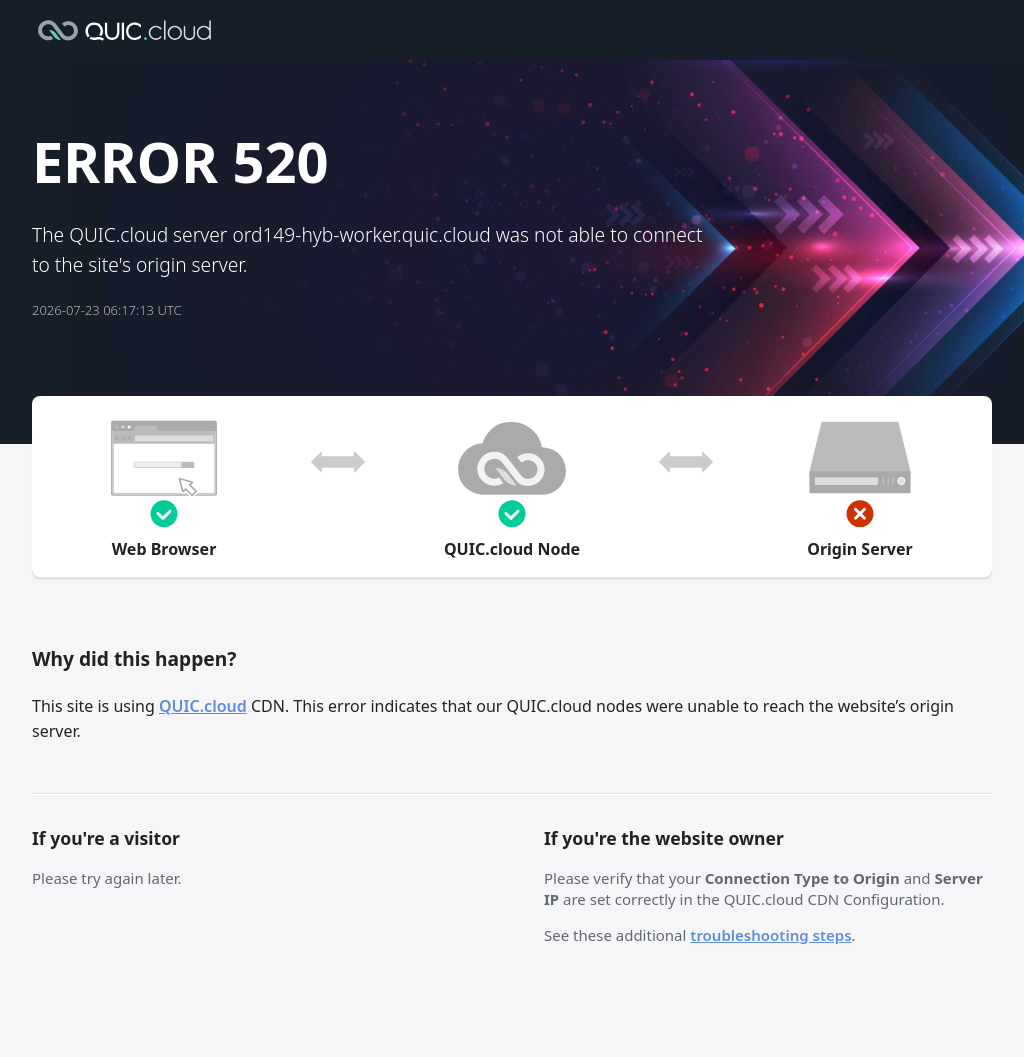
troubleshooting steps (770, 935)
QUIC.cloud (203, 706)
